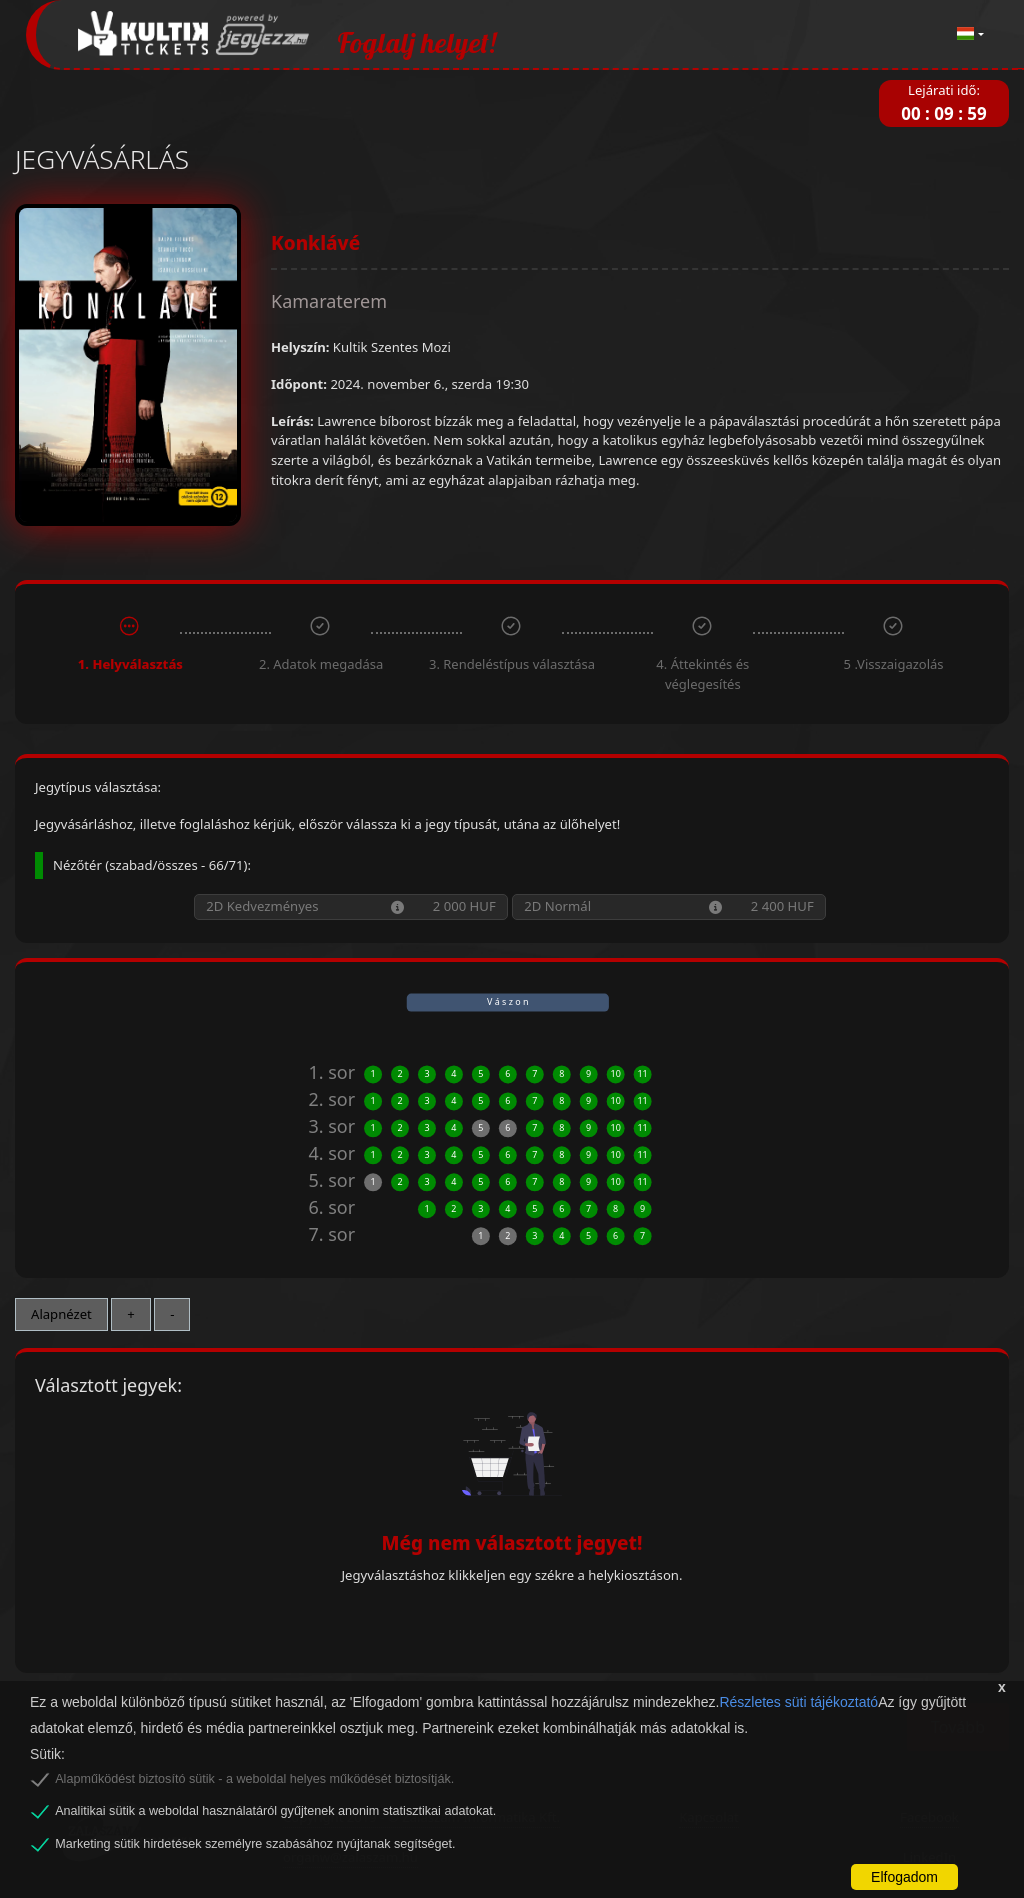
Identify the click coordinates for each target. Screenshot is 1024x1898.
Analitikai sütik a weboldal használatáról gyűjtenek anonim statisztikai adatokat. (275, 1811)
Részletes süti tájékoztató (798, 1702)
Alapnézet (61, 1314)
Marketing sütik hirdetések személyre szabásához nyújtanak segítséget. (255, 1844)
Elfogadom (904, 1877)
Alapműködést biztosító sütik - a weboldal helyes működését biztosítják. (254, 1779)
